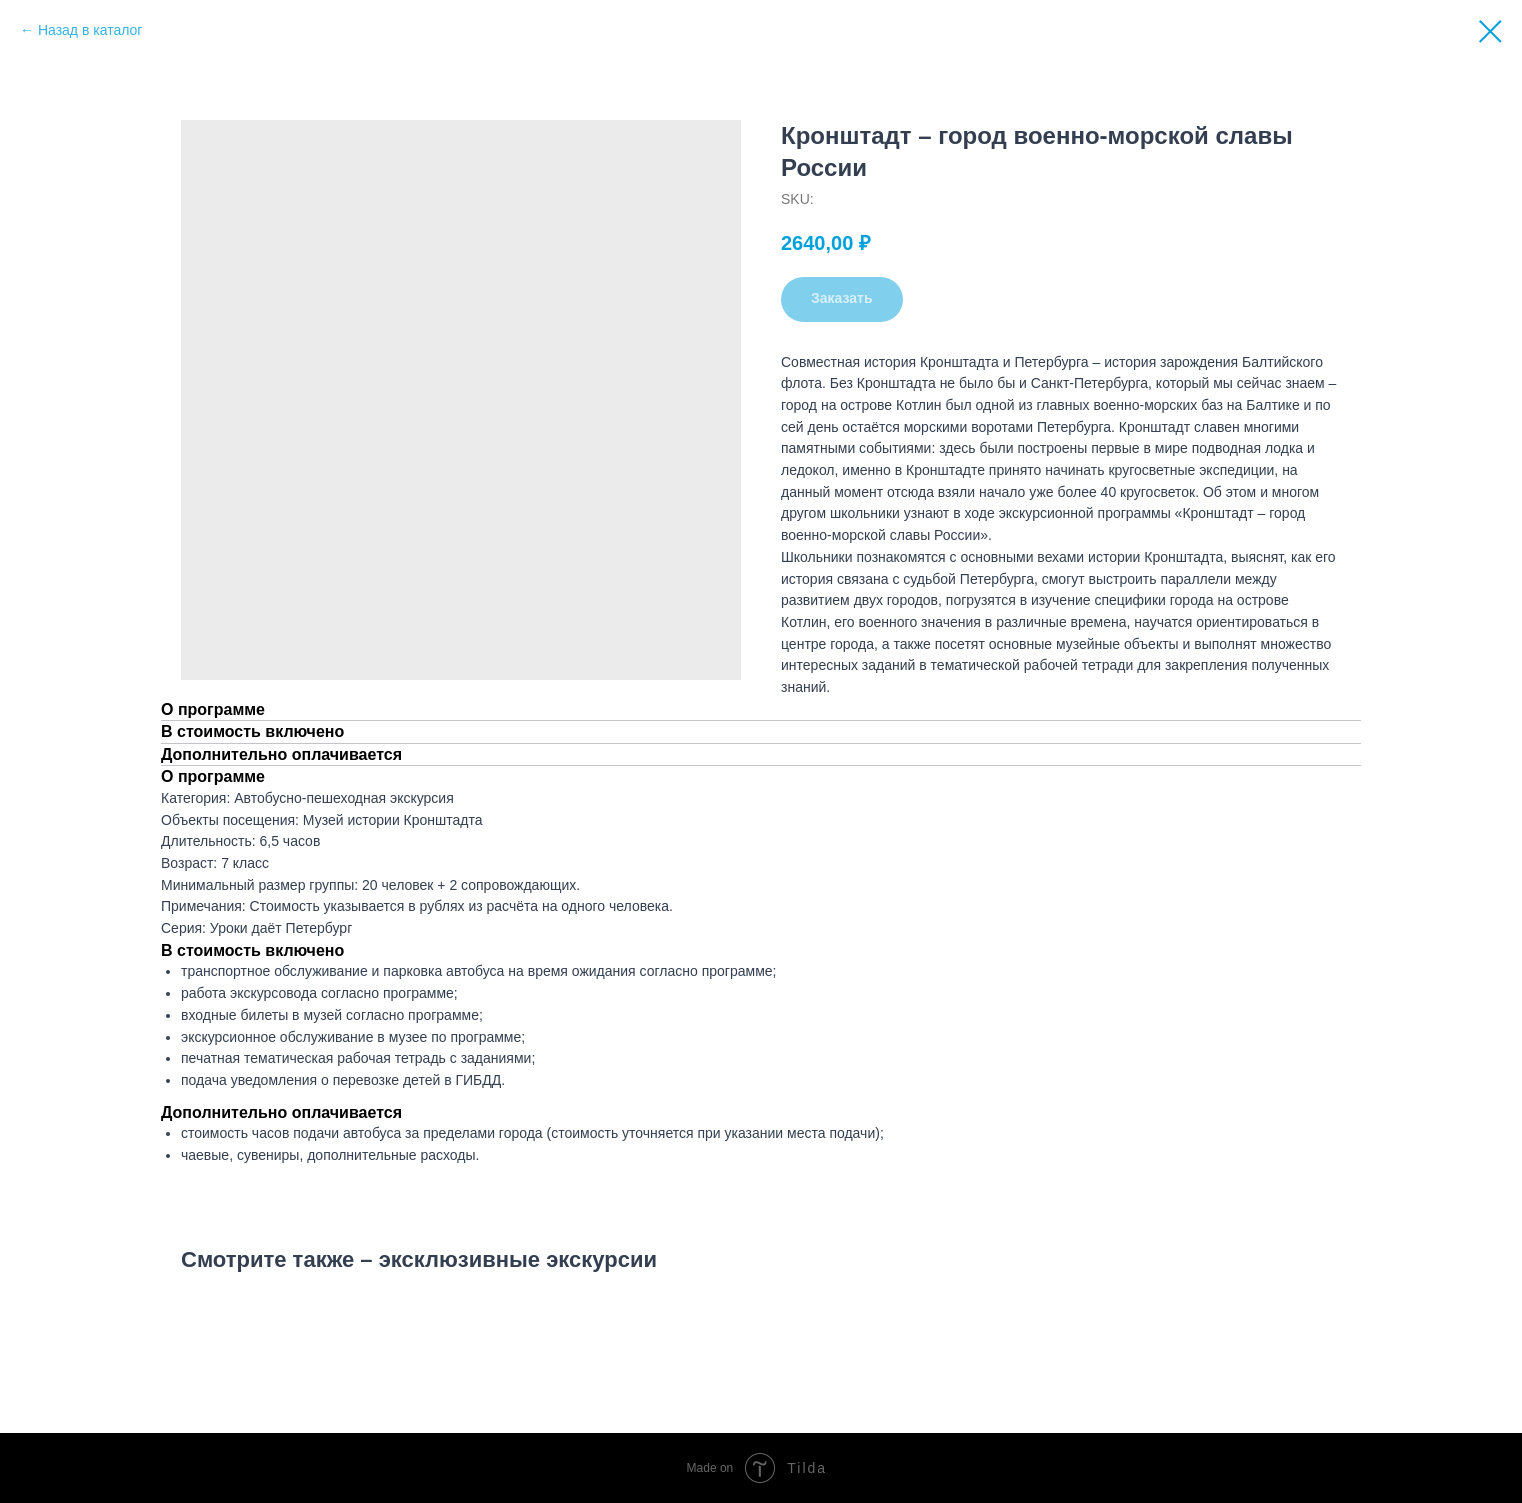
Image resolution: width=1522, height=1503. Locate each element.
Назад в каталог (90, 30)
